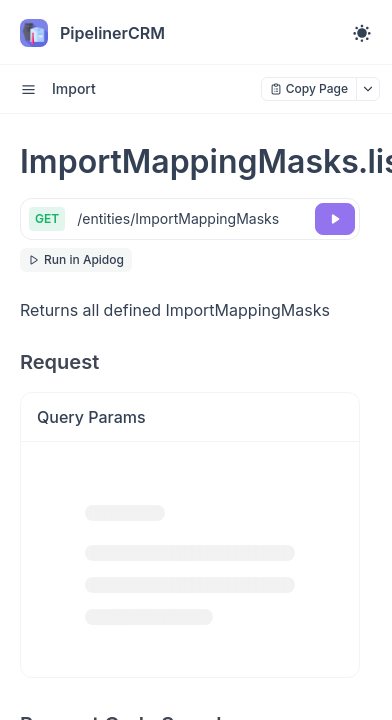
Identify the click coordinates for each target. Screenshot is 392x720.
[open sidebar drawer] (28, 89)
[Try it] (335, 219)
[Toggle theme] (362, 33)
